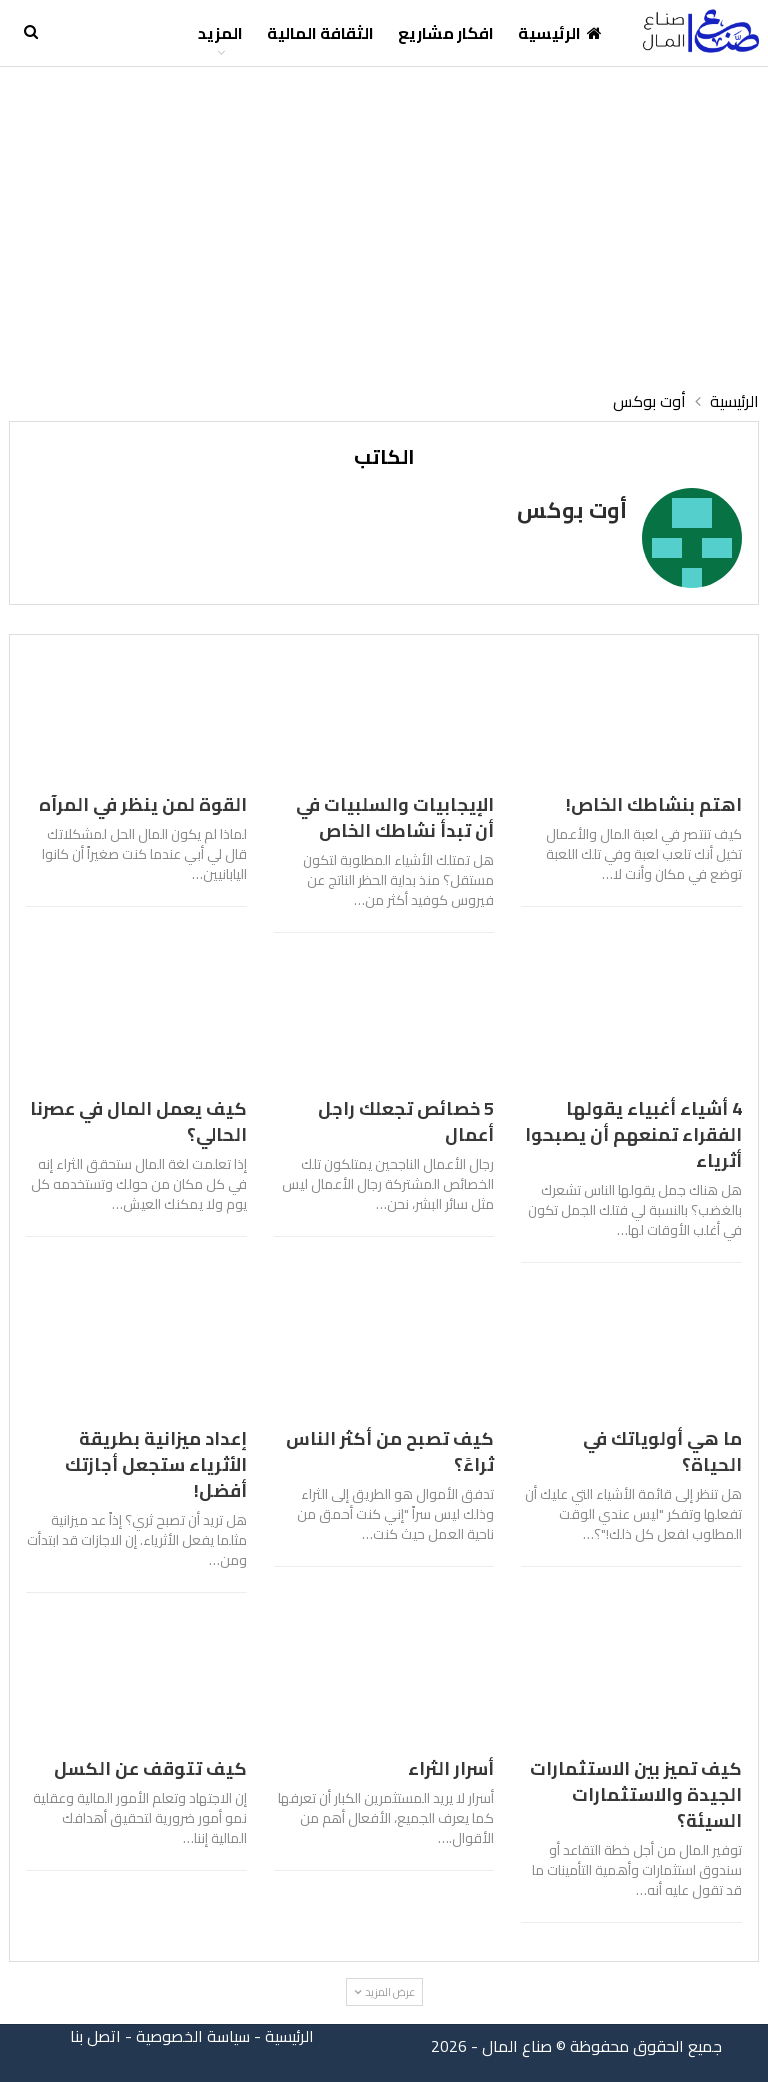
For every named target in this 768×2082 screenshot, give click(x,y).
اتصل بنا (95, 2036)
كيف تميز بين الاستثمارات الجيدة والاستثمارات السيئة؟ (636, 1794)
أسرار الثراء (451, 1768)
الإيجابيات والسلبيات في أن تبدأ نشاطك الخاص (395, 817)
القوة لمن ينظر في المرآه (143, 804)
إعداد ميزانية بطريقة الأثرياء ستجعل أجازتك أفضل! (156, 1464)
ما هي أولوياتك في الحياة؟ (662, 1451)
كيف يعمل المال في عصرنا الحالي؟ (138, 1121)
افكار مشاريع (446, 33)
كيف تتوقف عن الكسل (150, 1768)
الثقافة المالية (320, 33)
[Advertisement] (384, 217)
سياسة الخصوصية (193, 2036)
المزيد (220, 33)
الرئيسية (560, 33)
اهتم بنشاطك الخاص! (654, 804)
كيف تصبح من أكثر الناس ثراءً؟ (390, 1451)
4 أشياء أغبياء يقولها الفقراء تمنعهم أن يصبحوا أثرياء (633, 1134)
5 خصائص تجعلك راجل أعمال (406, 1121)
